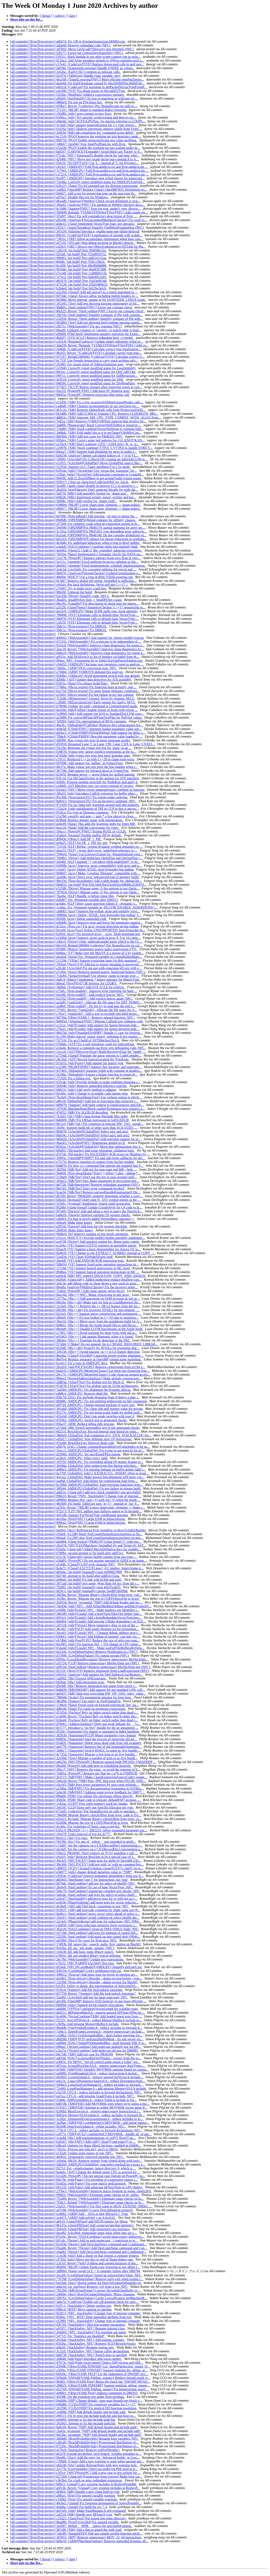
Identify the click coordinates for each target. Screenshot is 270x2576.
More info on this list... (26, 19)
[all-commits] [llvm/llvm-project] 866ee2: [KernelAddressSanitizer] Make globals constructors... (76, 1378)
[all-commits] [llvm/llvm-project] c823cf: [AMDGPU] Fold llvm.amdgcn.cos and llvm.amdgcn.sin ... (79, 167)
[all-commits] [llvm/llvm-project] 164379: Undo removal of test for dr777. (61, 1834)
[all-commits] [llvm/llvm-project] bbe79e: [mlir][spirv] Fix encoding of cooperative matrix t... (74, 2179)
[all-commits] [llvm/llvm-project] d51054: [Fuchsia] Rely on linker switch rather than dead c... (74, 1712)
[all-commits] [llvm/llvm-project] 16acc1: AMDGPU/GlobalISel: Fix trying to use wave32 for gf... (77, 1450)
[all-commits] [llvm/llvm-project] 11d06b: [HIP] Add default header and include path (68, 2412)
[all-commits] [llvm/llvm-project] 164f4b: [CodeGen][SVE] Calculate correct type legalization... (76, 349)
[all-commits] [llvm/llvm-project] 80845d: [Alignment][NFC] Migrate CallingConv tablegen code (77, 1021)
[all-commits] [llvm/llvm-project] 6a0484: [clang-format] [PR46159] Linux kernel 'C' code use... (76, 1541)
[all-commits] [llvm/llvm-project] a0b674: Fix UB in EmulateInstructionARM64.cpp (68, 41)
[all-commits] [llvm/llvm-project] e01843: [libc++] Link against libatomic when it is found (72, 1336)
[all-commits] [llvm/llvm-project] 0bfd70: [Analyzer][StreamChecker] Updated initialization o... (75, 573)
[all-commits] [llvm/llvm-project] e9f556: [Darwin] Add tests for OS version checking (69, 1226)
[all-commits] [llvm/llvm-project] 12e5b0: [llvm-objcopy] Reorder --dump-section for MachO (74, 1982)
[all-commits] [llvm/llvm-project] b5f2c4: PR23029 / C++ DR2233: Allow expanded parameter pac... (79, 1830)
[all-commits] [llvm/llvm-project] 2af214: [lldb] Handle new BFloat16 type (61, 2514)
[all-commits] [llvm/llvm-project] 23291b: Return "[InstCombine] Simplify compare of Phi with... (77, 318)
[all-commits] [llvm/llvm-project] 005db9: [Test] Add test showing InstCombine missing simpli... (76, 322)
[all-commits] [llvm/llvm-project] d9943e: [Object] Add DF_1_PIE (56, 839)
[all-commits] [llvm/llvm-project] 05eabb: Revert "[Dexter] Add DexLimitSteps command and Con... (79, 2248)
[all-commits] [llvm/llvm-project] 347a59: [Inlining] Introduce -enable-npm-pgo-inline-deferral (75, 231)
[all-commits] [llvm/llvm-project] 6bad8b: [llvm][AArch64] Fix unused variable (65, 2522)
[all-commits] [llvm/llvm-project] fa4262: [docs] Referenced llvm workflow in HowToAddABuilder (78, 1530)
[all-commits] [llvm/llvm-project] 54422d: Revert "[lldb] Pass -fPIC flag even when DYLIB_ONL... (78, 1781)
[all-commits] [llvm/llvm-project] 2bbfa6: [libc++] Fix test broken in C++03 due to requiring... (74, 1317)
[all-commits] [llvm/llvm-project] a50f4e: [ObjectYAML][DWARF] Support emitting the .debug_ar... (79, 2370)
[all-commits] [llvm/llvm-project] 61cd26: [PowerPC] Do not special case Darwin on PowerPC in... (78, 2176)
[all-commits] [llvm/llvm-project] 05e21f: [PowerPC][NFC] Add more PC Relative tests (70, 391)
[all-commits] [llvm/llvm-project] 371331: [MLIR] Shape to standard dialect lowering (68, 110)
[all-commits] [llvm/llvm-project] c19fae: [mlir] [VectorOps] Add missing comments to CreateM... (77, 474)
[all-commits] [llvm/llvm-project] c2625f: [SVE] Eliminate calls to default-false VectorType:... (74, 622)
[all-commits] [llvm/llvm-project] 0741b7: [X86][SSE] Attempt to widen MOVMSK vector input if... (79, 2107)
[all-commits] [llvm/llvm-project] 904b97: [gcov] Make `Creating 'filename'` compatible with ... (75, 873)
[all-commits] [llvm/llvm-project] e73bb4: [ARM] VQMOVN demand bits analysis (67, 672)
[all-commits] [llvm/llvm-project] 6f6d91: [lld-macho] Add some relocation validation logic (72, 1150)
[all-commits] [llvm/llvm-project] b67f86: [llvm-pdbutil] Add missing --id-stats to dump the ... (74, 516)
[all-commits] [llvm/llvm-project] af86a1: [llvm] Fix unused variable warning (63, 2495)
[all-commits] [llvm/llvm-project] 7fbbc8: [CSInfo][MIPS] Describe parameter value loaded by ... (76, 736)
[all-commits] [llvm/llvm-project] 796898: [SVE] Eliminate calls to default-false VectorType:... (75, 615)
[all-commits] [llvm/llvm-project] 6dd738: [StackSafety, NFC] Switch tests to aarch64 (68, 2355)
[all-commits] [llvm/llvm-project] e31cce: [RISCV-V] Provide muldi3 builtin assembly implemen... (77, 1238)
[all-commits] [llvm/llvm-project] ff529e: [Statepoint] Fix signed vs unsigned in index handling (75, 1731)
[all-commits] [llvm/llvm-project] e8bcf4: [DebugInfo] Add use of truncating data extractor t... (74, 1101)
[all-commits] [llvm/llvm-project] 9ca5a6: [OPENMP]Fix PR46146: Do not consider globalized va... (78, 535)
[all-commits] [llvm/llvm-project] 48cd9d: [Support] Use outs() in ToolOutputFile (66, 1701)
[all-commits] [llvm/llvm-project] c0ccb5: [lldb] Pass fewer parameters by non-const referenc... (75, 1784)
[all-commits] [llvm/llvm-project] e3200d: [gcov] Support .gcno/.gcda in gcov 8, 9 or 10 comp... (75, 938)
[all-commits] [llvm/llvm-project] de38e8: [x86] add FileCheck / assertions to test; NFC (70, 1906)
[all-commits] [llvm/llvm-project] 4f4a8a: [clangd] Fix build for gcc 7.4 (59, 2507)
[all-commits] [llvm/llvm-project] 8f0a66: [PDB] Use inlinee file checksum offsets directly (72, 1796)
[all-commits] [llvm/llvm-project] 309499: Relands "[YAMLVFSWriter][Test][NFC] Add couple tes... (79, 212)
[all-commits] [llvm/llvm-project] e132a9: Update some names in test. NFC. (62, 2153)
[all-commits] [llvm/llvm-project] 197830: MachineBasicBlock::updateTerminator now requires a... (77, 1108)
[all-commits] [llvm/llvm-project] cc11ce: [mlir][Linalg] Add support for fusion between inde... (75, 1025)
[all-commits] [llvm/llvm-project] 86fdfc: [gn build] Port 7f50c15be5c (58, 262)
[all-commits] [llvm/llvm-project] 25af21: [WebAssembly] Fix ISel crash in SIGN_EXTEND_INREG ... (81, 2206)
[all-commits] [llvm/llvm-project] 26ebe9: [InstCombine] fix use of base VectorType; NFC (71, 1887)
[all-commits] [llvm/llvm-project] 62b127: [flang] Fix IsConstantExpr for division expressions (74, 186)
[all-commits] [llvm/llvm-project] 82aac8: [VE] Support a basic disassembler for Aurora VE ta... (75, 1249)
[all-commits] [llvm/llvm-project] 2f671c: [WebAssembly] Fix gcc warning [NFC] (66, 326)
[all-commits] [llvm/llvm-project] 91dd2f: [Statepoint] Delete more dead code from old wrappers (76, 1743)
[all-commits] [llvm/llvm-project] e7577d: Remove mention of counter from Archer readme (72, 1162)
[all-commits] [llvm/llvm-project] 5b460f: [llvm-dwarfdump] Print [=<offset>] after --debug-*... (75, 1173)
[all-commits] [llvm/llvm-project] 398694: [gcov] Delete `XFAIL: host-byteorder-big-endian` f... (76, 915)
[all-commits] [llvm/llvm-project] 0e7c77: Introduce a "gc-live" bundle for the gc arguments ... (74, 1728)
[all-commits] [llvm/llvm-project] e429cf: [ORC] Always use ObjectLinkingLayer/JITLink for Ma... (78, 246)
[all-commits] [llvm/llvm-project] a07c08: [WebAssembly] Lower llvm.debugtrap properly (72, 2210)
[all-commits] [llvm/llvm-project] (33, 398)
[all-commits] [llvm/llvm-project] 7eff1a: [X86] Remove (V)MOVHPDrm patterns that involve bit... (78, 421)
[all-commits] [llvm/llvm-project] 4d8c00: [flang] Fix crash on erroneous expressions (68, 1709)
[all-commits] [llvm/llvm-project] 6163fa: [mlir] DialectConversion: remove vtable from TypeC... (76, 129)
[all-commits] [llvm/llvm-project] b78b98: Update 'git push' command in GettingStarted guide (74, 706)
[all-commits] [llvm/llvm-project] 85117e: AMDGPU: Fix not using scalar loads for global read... (76, 1412)
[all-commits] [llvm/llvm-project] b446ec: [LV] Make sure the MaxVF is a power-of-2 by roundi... (77, 953)
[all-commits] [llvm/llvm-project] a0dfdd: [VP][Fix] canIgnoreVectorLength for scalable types (74, 2009)
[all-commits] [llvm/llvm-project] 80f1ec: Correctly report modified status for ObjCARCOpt (73, 372)
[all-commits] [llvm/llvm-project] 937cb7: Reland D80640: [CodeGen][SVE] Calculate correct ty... (77, 356)
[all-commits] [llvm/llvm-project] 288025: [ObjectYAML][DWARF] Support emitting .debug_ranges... (80, 2385)
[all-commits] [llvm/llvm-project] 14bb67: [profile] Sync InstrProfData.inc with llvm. (68, 144)
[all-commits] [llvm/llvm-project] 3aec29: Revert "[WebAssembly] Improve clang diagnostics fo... (77, 649)
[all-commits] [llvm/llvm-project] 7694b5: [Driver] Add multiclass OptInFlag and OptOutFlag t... (76, 858)
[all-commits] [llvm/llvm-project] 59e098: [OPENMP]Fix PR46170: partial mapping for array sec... (78, 527)
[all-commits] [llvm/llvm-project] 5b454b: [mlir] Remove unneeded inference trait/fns (68, 1086)
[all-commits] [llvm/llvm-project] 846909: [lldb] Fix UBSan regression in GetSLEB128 (70, 1120)
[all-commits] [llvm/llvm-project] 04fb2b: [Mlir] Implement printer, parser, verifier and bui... (73, 497)
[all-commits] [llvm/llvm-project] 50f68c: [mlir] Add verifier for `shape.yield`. (63, 501)
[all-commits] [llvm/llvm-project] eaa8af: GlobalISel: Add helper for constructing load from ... (74, 1481)
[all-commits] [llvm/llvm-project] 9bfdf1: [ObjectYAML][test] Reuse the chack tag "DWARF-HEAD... (80, 2381)
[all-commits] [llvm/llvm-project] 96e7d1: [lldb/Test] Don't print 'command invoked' (67, 1188)
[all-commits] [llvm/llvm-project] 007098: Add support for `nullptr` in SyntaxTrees (67, 763)
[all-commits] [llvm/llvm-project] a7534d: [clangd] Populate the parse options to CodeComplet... (76, 1055)
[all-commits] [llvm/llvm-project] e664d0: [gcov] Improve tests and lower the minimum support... (76, 922)
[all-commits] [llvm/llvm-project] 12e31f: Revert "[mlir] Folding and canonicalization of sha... (74, 2263)
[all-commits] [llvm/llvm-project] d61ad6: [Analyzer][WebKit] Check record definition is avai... (75, 201)
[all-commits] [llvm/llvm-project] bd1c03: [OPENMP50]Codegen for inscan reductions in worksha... (78, 539)
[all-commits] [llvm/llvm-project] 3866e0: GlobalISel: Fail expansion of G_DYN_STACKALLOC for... (81, 1435)
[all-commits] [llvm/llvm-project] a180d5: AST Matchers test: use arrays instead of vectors (72, 786)
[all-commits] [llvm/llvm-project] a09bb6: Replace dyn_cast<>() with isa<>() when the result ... (75, 1500)
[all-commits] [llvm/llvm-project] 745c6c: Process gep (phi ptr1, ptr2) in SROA (64, 2149)
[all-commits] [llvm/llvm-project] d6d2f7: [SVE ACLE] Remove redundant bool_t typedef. (72, 337)
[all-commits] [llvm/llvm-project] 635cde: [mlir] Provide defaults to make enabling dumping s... (75, 1082)
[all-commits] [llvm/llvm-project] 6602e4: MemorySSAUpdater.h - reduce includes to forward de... (77, 2115)
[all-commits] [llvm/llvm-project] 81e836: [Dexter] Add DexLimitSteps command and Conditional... (78, 2244)
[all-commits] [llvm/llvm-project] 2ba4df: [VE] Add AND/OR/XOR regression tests (67, 1260)
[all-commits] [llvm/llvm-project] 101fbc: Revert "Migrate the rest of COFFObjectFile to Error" (75, 1598)
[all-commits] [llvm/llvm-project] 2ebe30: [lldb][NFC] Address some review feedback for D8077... (77, 1792)
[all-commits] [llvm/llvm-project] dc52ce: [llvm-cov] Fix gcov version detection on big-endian (74, 926)
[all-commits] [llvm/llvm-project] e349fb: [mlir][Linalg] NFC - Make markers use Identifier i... (75, 1610)
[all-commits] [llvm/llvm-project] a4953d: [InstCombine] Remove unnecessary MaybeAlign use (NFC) (80, 1667)
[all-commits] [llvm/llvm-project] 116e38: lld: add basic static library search (62, 1952)
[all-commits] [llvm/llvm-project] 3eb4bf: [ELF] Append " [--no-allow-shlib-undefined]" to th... (75, 862)
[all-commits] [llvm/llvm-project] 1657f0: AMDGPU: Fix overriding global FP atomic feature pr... (77, 1462)
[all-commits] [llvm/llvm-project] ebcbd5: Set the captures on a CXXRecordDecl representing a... (76, 1849)
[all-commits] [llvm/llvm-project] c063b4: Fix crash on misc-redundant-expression (66, 2480)
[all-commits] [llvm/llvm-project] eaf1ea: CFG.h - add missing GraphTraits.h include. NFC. (72, 2096)
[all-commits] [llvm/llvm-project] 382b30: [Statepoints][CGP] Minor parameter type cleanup (73, 1735)
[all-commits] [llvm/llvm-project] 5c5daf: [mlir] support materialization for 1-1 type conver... (73, 125)
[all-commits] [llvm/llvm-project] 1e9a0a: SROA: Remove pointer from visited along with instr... (76, 2160)
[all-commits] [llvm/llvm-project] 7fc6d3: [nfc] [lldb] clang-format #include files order (69, 1116)
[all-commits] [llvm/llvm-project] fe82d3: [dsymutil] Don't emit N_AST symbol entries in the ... (75, 1200)
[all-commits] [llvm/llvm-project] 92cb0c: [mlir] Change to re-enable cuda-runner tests (69, 1093)
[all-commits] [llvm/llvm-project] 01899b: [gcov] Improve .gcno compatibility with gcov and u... (76, 865)
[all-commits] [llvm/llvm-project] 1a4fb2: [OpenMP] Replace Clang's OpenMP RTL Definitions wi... (79, 189)
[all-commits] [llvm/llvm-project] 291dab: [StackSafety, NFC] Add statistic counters (67, 2340)
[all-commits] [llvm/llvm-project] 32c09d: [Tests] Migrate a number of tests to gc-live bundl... (74, 1758)
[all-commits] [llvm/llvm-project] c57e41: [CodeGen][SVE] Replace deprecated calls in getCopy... (77, 64)
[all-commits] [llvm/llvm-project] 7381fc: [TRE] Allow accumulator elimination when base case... (77, 239)
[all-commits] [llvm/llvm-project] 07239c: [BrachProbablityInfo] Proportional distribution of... (74, 2446)
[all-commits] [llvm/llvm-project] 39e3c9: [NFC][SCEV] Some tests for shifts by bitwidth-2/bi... (76, 1860)
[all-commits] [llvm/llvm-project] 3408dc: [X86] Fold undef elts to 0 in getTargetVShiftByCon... (76, 432)
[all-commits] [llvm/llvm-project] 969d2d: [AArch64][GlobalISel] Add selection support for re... (76, 1139)
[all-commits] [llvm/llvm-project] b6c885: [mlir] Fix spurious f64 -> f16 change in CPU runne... (75, 1644)
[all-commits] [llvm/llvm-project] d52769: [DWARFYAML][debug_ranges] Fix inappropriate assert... (79, 2389)
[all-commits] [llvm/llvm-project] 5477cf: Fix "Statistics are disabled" (58, 2336)
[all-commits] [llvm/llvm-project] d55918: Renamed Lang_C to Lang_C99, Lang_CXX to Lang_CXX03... (82, 744)
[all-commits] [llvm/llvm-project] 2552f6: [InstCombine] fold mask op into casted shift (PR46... (75, 1936)
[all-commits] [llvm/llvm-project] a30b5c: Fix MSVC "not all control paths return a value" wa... (75, 2062)
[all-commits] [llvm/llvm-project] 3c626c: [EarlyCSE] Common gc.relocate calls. (65, 72)
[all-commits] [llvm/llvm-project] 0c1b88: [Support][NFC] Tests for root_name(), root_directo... (75, 208)
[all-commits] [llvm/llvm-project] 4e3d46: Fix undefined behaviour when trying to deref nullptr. (75, 543)
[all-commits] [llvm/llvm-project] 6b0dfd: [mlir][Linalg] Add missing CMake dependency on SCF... (78, 1621)
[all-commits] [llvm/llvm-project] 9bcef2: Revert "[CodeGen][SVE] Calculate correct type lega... (76, 353)
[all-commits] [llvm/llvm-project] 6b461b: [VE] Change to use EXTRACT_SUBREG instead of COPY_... (82, 1253)
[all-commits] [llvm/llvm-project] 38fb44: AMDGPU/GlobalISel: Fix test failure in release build (75, 1488)
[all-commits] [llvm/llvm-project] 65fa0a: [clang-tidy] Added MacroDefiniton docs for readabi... (75, 1549)
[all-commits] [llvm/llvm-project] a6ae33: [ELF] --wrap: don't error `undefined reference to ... (74, 850)
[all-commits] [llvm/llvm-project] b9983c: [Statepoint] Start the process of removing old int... (73, 1739)
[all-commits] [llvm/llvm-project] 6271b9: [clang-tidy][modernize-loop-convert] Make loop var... (76, 2476)
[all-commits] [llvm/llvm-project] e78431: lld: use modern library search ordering (65, 1955)
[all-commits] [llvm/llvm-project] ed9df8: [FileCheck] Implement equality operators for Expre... (75, 334)
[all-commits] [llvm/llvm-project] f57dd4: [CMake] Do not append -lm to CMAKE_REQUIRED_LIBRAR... (84, 1344)
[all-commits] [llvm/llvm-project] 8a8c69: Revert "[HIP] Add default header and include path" (74, 2427)
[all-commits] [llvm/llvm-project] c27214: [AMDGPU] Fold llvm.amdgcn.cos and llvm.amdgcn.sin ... (79, 174)
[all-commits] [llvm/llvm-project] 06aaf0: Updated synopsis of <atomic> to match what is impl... (76, 330)
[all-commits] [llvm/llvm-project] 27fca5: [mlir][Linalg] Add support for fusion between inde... (75, 1029)
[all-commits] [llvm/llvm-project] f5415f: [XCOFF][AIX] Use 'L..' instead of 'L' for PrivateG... (74, 163)
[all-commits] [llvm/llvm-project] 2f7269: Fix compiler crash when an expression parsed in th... (75, 524)
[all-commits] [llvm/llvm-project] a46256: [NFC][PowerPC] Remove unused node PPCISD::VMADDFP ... (83, 1762)
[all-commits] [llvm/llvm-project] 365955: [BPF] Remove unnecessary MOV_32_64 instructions (76, 2537)
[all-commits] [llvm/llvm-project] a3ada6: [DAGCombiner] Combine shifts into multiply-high (74, 546)
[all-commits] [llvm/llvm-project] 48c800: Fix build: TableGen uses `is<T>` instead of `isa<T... (75, 1503)
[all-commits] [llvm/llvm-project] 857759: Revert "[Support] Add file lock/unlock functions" (73, 1993)
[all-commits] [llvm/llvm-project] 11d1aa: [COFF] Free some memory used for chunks (69, 1803)
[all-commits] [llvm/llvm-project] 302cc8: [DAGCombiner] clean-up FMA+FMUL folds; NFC (74, 1929)
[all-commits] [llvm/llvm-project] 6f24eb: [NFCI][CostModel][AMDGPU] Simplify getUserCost (76, 1967)
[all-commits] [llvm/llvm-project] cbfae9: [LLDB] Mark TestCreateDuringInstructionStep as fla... (76, 1534)
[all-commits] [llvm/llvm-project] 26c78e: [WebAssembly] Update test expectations (67, 1959)
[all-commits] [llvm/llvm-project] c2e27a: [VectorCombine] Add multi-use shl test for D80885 (74, 2050)
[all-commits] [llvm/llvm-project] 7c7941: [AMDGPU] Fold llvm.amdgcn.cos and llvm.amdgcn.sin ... (79, 170)
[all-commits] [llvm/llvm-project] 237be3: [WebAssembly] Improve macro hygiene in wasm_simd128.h (81, 2191)
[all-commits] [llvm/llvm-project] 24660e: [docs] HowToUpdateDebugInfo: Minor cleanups (72, 2294)
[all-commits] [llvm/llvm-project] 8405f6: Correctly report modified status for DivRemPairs (72, 383)
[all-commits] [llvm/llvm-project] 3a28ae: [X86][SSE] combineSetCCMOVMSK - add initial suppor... (80, 2122)
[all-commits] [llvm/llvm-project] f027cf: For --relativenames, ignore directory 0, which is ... (73, 2168)
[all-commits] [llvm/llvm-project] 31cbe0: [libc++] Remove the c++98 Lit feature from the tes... (75, 1306)
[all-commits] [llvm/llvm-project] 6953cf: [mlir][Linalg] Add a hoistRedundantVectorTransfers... (76, 1617)
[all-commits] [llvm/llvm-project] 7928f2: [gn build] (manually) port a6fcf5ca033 (65, 1587)
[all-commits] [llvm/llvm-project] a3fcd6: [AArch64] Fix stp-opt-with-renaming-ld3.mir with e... (76, 968)
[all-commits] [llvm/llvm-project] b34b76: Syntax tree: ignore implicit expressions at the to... (73, 751)
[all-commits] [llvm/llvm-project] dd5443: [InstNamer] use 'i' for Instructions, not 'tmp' (69, 1879)
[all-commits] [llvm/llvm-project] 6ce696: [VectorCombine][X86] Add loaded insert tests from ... (76, 2016)
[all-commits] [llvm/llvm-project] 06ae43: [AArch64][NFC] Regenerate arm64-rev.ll (68, 1143)
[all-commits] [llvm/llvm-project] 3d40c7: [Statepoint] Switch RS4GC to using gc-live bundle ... (76, 1750)
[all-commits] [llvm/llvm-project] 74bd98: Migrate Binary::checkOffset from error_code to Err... (76, 1815)
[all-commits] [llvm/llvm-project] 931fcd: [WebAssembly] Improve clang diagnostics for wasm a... (77, 645)
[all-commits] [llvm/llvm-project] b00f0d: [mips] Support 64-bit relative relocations (67, 2005)
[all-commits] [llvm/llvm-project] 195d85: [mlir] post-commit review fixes (61, 113)
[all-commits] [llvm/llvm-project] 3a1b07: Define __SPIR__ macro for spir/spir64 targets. (71, 2526)
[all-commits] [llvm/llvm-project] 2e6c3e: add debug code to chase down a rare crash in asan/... (75, 1283)
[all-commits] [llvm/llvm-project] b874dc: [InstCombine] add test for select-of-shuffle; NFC (73, 1883)
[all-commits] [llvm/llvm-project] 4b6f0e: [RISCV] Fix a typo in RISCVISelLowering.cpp (72, 577)
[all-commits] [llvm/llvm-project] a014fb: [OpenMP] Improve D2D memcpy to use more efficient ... (78, 2001)
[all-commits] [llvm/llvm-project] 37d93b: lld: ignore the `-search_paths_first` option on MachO (75, 1944)
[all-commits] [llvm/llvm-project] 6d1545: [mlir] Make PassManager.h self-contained (68, 2510)
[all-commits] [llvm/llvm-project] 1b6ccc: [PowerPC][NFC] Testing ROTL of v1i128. (68, 831)
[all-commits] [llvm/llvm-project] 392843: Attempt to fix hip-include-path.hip (63, 2423)
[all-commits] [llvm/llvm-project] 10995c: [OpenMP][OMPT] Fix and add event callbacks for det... (78, 1158)
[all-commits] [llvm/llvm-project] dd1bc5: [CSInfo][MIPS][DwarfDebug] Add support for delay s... (78, 732)
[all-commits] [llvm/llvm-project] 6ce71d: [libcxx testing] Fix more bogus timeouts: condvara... (75, 691)
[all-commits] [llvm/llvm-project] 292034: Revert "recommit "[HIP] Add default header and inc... (76, 1602)
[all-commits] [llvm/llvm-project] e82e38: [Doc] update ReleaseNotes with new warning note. (74, 2465)
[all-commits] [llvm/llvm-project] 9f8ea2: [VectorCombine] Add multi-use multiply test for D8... (76, 2047)
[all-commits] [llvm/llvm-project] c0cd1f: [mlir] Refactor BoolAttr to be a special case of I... (73, 1857)
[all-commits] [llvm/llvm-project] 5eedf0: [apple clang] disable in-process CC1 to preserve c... (74, 486)
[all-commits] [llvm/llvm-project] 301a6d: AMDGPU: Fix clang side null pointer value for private (77, 1408)
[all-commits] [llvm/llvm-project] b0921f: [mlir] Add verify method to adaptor (63, 1089)
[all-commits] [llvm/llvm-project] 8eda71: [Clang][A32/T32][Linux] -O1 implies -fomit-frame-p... (77, 1568)
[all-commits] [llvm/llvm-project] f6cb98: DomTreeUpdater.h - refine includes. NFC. (68, 2126)
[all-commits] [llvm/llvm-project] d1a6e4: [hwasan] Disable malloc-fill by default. (66, 835)
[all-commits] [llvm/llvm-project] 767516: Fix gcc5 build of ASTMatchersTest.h (65, 1040)
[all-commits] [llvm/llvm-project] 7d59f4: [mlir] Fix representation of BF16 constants (68, 721)
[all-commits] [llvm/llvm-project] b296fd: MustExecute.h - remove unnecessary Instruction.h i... (75, 2111)
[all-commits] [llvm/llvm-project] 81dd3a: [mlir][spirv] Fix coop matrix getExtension (68, 2183)
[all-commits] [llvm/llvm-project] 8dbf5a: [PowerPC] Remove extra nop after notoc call (70, 394)
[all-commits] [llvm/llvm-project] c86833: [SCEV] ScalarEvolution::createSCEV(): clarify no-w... (77, 1868)
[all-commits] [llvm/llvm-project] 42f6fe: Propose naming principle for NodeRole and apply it (74, 782)
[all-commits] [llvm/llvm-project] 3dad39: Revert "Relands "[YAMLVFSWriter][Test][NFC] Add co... (79, 345)
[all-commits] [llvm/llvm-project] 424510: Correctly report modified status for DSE (67, 379)
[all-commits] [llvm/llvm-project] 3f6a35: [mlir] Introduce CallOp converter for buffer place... (74, 793)
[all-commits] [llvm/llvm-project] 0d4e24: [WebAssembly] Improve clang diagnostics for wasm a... (78, 653)
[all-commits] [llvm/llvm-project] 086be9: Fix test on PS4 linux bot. (56, 102)
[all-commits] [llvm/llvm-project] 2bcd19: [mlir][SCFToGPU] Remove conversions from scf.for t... (78, 1367)
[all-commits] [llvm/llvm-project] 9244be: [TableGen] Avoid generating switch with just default (75, 675)
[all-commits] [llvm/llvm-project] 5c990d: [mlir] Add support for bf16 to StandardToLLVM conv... (77, 713)
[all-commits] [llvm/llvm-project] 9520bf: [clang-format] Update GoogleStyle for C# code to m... (76, 1207)
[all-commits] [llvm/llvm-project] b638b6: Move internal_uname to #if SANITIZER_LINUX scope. (78, 300)
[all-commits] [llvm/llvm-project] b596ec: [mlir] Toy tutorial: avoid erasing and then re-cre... (73, 117)
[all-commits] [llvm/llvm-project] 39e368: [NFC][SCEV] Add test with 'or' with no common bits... (77, 1864)
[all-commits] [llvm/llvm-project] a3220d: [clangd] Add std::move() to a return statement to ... (74, 292)
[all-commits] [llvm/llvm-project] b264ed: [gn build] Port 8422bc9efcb (58, 288)
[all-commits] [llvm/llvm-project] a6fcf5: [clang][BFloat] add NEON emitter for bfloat (69, 2221)
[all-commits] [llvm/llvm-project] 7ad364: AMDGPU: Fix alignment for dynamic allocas (70, 1389)
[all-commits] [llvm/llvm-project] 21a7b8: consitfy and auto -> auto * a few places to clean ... (74, 816)
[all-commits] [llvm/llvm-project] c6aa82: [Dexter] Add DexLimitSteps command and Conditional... (78, 2252)
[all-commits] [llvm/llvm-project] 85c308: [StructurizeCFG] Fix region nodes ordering (69, 797)
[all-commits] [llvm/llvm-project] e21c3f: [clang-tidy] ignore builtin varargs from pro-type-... (73, 1557)
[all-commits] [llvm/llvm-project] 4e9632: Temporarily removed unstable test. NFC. (67, 2157)
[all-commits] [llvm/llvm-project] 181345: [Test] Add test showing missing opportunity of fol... (75, 303)
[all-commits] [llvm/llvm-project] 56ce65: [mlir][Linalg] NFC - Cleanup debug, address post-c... (76, 1633)
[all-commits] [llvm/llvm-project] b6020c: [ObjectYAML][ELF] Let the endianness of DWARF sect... (79, 2374)
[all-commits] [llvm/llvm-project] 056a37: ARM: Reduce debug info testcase (62, 1424)
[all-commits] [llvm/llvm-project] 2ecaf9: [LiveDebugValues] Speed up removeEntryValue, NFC (76, 2275)
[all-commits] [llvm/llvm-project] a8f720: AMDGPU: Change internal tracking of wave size (73, 1405)
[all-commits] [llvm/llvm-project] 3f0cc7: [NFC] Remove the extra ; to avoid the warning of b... (75, 1769)
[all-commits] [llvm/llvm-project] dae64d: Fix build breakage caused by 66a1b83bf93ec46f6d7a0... (77, 83)
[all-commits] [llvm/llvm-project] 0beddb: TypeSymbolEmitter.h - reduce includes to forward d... (76, 2028)
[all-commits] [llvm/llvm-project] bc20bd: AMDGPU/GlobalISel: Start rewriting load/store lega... (76, 1484)
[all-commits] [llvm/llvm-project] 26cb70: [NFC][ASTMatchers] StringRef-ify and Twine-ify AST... (78, 1545)
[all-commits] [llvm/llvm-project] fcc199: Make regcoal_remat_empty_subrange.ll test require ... (76, 1036)
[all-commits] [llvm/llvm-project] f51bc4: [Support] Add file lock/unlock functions (66, 1990)
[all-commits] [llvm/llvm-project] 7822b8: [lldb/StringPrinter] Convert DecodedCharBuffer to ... (76, 2290)
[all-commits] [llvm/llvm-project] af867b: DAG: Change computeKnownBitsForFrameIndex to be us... (80, 1446)
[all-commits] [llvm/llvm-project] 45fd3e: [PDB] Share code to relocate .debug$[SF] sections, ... (75, 1800)
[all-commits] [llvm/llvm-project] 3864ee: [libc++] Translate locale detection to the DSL (70, 1340)
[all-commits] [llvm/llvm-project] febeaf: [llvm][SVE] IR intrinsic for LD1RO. (64, 983)
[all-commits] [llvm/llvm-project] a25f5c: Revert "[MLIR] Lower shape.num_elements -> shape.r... (77, 1507)
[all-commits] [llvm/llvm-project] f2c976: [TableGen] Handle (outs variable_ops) (65, 75)
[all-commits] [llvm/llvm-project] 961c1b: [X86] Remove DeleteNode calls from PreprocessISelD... (78, 410)
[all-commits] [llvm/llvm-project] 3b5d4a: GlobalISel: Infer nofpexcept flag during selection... (74, 1465)
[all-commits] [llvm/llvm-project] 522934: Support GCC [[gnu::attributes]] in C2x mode (70, 467)
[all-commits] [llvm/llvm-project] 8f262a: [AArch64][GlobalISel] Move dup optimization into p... (77, 1146)
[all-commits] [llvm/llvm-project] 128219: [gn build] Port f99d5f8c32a (58, 250)
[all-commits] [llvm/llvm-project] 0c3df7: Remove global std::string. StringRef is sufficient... (73, 581)
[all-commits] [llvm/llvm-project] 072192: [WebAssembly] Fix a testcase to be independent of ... (76, 641)
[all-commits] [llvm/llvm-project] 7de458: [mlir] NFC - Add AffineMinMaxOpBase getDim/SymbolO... (81, 1606)
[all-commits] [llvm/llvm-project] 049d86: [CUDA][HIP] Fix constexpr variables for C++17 (73, 2404)
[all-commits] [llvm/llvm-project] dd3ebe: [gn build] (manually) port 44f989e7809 (66, 1572)
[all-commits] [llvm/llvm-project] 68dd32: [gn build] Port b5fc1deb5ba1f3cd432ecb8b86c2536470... (78, 884)
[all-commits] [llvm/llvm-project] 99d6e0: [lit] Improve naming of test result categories (69, 1234)
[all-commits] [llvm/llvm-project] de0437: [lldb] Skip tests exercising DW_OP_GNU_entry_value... (78, 1693)
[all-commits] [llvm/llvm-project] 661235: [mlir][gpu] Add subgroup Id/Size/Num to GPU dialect (76, 2187)
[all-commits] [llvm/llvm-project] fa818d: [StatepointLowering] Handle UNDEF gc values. (72, 68)
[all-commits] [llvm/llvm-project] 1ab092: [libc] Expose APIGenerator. (58, 1678)
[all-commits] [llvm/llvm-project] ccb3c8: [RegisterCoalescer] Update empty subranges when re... (77, 341)
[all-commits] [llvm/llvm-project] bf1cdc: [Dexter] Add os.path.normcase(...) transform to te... (74, 2240)
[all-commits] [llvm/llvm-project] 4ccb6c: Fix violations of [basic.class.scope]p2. (65, 1826)
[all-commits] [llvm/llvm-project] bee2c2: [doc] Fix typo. (49, 1838)
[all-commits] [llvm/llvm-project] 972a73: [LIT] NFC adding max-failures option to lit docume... (76, 1511)
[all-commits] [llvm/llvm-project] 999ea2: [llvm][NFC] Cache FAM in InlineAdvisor (68, 1522)
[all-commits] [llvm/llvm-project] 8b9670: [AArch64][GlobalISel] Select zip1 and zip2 (69, 1131)
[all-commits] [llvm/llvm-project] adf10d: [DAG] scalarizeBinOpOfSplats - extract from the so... (76, 2058)
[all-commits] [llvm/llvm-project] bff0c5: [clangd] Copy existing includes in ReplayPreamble (73, 2484)
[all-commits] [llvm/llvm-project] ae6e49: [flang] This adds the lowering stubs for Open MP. (73, 824)
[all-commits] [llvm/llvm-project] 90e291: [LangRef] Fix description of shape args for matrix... (75, 603)
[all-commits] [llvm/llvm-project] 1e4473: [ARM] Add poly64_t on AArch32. (63, 2217)
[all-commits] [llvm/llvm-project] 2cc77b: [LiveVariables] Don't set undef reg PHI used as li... (74, 2469)
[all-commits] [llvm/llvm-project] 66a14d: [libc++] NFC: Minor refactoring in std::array (70, 1295)
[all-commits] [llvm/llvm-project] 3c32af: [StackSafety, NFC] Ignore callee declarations (70, 2351)
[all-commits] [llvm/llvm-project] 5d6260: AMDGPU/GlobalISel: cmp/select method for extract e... (78, 2164)
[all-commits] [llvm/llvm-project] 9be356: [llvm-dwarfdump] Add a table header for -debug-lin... (76, 881)
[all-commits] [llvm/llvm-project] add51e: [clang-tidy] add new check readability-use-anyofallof (75, 1492)
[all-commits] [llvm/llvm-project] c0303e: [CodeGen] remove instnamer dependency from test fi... (77, 1876)
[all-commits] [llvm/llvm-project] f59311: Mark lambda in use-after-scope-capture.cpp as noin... (75, 56)
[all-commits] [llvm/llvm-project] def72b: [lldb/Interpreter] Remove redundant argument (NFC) (75, 1184)
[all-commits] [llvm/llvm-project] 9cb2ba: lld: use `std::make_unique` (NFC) (62, 1948)
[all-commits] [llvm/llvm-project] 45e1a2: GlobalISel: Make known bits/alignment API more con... (77, 1477)
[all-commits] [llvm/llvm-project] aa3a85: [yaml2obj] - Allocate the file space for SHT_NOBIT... (76, 1002)
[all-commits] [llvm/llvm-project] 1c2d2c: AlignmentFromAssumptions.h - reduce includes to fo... (77, 2119)
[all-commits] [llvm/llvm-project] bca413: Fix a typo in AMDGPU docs (59, 1363)
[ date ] (72, 16)
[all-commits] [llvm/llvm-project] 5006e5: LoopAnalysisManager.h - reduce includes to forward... (76, 2084)
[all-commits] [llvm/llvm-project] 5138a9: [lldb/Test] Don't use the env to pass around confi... (74, 1177)
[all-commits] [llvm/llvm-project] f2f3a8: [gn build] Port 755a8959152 (58, 254)
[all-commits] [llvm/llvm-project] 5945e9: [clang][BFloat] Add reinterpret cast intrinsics (70, 2229)
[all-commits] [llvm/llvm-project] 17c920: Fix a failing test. (51, 1078)
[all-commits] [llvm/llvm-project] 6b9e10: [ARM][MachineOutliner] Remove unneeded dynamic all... (79, 2541)
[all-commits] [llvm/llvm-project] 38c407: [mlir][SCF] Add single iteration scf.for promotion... (74, 1629)
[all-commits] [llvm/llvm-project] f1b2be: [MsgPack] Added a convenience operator (67, 94)
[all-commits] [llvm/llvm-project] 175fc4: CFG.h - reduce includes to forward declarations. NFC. (76, 2130)
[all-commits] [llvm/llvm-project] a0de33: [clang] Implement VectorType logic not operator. (72, 224)
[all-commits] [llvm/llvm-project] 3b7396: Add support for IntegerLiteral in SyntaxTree (70, 770)
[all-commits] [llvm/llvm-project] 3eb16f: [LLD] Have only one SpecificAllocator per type (72, 1807)
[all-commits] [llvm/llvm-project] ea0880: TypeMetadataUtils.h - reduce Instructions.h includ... (75, 2073)
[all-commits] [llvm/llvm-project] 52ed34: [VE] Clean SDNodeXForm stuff (61, 1257)
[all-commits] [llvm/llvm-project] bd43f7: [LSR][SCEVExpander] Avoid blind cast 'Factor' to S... (76, 151)
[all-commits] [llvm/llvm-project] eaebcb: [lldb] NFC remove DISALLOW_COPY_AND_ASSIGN (78, 1276)
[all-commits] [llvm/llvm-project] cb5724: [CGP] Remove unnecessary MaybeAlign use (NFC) (75, 1663)
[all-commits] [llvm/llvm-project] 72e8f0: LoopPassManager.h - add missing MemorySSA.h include (78, 2088)
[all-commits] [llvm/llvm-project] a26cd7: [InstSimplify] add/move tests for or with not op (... (74, 1898)
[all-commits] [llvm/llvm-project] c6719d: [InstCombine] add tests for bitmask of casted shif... (74, 1933)
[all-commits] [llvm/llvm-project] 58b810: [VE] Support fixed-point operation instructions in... (74, 1264)
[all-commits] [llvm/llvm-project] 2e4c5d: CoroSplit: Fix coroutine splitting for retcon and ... (73, 569)
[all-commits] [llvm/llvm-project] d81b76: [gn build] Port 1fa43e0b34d (58, 281)
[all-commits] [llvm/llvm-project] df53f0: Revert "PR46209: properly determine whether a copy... (76, 1196)
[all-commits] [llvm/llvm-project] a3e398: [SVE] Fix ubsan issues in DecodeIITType (68, 91)
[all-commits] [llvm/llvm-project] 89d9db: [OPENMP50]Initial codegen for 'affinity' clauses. (73, 520)
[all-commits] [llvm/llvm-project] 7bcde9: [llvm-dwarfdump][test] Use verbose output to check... (76, 1097)
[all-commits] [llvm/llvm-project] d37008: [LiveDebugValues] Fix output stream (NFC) (70, 1655)
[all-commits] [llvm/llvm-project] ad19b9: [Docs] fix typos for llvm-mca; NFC (64, 1940)
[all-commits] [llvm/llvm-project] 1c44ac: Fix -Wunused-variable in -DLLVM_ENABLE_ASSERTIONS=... (84, 907)
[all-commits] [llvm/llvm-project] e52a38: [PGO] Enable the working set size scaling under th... (75, 148)
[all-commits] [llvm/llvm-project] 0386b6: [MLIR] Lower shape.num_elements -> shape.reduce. (76, 505)
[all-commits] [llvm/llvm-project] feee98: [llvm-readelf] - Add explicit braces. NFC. (67, 995)
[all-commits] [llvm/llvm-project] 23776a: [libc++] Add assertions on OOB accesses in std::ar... (75, 1298)
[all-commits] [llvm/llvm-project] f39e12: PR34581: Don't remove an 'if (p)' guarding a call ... (74, 1853)
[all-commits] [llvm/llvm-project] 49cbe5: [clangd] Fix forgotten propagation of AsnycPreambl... (76, 2503)
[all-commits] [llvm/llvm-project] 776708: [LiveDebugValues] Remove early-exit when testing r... (77, 2279)
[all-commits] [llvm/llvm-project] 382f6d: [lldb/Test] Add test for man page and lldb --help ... (73, 1169)
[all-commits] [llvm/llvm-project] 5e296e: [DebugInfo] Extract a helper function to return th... (74, 1074)
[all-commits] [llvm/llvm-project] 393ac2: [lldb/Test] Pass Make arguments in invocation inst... (75, 1181)
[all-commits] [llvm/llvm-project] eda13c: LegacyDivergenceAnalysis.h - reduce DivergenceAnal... (77, 2081)
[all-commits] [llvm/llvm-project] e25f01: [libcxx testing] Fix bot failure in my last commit (72, 694)
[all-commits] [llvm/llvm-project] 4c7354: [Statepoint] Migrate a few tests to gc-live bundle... (74, 1754)
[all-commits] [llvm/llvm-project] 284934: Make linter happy (52, 1230)
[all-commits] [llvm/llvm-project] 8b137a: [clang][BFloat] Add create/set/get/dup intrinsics (72, 2225)
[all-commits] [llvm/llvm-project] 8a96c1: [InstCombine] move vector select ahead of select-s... (75, 1914)
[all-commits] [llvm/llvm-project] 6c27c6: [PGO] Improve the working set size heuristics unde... (75, 136)
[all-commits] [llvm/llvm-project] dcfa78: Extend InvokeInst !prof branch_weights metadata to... (76, 2454)
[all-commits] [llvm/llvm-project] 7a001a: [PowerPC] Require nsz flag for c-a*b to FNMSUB (74, 1773)
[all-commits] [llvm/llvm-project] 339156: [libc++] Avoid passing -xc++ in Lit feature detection (75, 1352)
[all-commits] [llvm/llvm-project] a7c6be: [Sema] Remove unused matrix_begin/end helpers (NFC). (78, 972)
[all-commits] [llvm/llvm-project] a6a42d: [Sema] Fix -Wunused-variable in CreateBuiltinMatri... (76, 957)
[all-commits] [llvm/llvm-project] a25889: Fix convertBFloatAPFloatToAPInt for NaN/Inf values (76, 717)
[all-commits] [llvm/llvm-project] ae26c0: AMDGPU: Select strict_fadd (59, 1458)
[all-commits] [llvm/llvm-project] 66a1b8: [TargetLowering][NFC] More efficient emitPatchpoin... (77, 79)
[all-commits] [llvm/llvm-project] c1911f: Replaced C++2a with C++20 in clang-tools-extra (72, 759)
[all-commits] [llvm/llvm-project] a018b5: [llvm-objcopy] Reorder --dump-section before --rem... (76, 1978)
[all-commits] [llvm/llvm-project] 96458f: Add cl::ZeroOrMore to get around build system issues (76, 478)
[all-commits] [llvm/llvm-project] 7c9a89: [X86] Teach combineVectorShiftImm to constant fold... (77, 429)
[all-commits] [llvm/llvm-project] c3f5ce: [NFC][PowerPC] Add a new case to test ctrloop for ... (75, 2473)
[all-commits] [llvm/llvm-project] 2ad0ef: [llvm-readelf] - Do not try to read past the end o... (73, 1006)
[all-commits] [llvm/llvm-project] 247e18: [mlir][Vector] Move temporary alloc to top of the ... (74, 1625)
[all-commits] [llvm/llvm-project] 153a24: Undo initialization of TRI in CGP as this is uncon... (74, 808)
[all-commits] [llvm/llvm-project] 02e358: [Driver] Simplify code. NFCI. (60, 596)
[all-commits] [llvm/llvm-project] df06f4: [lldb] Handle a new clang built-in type (65, 2492)
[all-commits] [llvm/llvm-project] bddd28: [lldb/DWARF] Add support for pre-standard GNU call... (78, 1690)
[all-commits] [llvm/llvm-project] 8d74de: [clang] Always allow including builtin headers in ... (74, 296)
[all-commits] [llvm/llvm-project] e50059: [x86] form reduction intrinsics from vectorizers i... (74, 1925)
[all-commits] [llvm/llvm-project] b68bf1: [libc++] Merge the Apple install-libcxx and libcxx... (74, 1325)
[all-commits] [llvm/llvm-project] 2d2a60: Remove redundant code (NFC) (60, 45)
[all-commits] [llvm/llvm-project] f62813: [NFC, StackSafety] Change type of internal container (75, 2313)
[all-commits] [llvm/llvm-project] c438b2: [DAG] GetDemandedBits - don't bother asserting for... (76, 2035)
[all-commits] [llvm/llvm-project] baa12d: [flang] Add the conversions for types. (65, 827)
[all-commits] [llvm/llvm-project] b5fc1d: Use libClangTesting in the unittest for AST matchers (75, 778)
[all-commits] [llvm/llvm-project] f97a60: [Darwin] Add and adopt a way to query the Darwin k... (76, 1211)
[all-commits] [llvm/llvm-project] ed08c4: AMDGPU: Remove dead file (59, 1393)
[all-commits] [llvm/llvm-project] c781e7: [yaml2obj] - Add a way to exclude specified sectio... (75, 1014)
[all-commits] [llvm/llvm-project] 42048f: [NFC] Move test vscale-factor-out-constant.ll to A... (74, 159)
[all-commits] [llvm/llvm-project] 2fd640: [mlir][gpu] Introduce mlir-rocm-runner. (66, 2359)
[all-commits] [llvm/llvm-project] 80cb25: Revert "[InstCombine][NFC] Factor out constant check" (77, 311)
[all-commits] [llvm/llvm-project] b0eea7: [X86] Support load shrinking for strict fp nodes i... (73, 451)
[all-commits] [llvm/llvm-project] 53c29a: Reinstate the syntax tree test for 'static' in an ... (71, 748)
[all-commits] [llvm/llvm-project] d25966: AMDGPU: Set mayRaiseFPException (65, 1454)
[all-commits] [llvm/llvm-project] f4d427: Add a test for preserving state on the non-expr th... (73, 193)
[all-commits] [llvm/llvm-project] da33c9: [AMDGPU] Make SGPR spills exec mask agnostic (74, 611)
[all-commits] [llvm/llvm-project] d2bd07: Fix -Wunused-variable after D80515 (64, 900)
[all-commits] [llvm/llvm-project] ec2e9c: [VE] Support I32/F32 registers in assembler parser (73, 1245)
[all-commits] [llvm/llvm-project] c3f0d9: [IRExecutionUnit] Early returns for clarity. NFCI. (73, 702)
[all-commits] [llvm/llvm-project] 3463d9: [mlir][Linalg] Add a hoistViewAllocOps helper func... (76, 1614)
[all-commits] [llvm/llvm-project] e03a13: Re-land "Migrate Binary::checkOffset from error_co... (76, 1819)
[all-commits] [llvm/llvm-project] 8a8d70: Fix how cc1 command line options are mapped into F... (77, 1165)
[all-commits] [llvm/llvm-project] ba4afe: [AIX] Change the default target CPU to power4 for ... (75, 2172)
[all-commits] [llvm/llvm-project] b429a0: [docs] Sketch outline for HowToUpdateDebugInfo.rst (76, 2283)
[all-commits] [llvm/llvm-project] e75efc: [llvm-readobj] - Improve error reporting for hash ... (74, 991)
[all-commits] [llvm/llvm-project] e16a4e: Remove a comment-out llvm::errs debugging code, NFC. (78, 1048)
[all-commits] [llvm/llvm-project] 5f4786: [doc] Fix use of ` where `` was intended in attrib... (73, 1841)
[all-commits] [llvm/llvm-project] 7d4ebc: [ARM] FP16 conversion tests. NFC (63, 668)
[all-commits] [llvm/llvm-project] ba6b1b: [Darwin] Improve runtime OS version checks (70, 1215)
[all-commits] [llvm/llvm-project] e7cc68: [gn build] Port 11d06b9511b (58, 273)
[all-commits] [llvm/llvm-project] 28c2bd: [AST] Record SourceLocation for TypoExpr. (70, 1059)
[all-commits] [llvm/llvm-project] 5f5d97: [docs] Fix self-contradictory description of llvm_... (74, 216)
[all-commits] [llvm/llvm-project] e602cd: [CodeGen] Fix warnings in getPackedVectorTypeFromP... (78, 87)
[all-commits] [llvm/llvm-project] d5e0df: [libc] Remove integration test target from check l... (74, 1686)
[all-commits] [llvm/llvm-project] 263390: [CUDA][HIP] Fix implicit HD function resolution (73, 2408)
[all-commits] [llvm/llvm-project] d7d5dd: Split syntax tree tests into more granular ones (70, 755)
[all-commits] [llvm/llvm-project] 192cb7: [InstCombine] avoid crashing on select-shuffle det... (75, 1917)
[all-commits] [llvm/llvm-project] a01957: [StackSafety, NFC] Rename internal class (68, 2328)
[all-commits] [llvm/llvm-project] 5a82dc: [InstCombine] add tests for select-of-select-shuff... (74, 1895)
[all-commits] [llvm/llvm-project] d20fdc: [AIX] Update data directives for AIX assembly (71, 679)
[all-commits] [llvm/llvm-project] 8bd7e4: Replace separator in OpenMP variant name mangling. (76, 1359)
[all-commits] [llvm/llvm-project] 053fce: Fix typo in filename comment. (60, 812)
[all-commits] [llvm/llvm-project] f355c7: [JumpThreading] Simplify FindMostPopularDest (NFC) (77, 227)
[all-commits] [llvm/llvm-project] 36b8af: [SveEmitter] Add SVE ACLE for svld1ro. (68, 987)
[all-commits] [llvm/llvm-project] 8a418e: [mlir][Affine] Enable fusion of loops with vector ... (74, 710)
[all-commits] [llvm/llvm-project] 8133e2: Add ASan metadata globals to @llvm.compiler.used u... (77, 60)
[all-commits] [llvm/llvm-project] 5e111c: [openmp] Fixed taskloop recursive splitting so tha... (74, 562)
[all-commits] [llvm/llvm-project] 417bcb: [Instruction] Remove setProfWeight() (65, 2450)
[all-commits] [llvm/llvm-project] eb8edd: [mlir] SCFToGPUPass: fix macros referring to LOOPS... (78, 121)
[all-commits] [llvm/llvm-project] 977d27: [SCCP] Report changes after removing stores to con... (76, 387)
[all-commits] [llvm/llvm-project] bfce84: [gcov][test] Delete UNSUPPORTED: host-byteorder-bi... (78, 930)
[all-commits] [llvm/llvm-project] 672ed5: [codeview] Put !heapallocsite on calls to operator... (74, 1811)
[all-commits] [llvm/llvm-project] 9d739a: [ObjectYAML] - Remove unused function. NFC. (72, 1017)
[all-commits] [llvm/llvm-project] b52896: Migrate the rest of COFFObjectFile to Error (69, 1822)
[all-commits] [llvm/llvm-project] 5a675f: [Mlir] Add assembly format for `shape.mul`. (69, 493)
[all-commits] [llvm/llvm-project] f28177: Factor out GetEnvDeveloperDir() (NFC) (67, 53)
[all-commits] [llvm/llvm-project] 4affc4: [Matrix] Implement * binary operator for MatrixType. (75, 979)
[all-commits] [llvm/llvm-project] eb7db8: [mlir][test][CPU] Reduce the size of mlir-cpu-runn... (75, 1640)
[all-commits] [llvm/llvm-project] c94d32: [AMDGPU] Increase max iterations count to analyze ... (77, 664)
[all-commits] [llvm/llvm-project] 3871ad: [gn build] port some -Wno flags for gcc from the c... (75, 1583)
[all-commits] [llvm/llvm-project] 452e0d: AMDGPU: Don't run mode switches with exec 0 (72, 1416)
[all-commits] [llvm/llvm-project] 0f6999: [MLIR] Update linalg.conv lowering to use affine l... (75, 2267)
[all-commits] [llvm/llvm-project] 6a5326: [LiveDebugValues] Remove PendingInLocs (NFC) (74, 1652)
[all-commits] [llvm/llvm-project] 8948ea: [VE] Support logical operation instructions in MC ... (75, 1272)
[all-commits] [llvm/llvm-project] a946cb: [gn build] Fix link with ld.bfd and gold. (66, 1579)
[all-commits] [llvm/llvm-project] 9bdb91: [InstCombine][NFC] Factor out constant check (71, 307)
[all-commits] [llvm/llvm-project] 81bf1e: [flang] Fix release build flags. (59, 683)
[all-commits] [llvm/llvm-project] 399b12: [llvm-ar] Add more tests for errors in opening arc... (74, 1974)
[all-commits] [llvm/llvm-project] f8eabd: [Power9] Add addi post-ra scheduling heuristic (71, 1765)
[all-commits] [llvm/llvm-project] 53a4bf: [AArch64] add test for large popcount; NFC (69, 1997)
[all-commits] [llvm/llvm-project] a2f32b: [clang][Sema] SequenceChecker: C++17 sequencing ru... (78, 607)
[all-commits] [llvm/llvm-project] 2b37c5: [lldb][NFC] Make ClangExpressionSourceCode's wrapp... (79, 1777)
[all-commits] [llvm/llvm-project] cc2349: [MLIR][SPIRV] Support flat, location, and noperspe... (76, 1067)
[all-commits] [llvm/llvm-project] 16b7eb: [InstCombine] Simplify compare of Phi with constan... (76, 315)
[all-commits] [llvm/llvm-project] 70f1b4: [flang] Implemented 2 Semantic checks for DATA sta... (76, 554)
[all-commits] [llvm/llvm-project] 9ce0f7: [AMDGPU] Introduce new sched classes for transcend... (77, 178)
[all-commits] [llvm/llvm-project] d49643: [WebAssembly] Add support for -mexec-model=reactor (77, 638)
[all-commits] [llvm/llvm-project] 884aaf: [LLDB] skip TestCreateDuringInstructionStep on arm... (77, 1538)
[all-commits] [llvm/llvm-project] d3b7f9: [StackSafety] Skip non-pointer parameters (68, 2324)
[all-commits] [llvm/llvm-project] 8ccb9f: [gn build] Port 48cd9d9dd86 (58, 265)
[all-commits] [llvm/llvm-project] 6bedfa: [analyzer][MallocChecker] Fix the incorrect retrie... (74, 1287)
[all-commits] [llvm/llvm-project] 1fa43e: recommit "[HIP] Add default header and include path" (76, 2431)
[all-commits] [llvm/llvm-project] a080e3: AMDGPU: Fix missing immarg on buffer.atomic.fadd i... (78, 1469)
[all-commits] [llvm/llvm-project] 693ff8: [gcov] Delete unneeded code (58, 919)
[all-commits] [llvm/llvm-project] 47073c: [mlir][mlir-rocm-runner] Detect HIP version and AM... (76, 2362)
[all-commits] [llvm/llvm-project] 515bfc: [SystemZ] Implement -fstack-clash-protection (70, 1203)
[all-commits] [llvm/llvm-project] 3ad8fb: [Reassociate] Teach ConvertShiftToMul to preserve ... (76, 425)
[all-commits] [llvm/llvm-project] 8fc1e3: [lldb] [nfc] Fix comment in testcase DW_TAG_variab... (77, 1124)
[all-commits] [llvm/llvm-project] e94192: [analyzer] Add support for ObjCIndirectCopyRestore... (76, 1674)
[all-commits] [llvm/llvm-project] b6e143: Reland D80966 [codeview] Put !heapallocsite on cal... (76, 945)
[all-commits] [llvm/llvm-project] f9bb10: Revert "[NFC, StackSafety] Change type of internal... (75, 1496)
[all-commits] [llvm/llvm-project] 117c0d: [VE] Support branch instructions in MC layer (70, 1268)
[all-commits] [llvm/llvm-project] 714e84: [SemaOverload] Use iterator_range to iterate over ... (75, 976)
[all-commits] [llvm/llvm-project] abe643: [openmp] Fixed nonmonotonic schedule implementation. (78, 565)
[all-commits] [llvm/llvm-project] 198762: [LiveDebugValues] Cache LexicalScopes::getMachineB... (79, 2298)
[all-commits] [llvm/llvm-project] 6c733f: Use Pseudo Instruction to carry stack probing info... (74, 360)
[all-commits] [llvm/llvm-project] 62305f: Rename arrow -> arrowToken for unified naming (72, 774)
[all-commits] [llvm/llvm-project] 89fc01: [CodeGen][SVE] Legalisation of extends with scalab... (76, 235)
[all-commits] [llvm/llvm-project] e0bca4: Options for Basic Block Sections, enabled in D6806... (76, 2145)
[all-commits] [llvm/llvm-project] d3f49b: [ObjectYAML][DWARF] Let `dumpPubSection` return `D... (80, 2366)
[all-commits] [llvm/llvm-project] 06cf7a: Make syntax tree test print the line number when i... (74, 767)
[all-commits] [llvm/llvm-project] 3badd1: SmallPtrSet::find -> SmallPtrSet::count (66, 600)
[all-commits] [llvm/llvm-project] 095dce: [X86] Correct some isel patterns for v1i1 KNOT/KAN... (77, 440)
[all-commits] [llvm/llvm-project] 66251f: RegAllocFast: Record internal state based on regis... (74, 1431)
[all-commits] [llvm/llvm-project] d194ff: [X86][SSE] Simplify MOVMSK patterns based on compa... (79, 2069)
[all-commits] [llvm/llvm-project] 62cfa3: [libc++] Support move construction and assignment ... (76, 1314)
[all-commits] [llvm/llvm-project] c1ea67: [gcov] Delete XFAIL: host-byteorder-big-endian (72, 869)
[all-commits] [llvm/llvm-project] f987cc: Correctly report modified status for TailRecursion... (74, 375)
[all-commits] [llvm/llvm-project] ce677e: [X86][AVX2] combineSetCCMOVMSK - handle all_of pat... (81, 2134)
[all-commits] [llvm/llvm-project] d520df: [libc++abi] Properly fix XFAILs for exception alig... (75, 1348)
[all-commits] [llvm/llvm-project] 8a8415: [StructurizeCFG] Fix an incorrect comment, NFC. (73, 801)
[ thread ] (46, 16)
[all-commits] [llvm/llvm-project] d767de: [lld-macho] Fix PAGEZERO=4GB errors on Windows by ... (80, 1154)
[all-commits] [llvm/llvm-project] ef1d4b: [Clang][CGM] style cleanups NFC (63, 1564)
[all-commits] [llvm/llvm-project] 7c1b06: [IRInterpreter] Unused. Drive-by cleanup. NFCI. (72, 698)
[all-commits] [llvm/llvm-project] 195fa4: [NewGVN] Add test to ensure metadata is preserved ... (76, 964)
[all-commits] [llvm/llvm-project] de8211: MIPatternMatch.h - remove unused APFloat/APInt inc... (77, 2012)
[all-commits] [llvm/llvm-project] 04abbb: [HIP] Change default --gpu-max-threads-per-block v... (76, 2400)
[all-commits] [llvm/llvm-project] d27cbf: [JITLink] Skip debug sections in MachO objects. (72, 243)
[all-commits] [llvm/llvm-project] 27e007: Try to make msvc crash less (58, 588)
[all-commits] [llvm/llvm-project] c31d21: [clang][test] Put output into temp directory (68, 2518)
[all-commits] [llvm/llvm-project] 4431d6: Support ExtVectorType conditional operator (69, 1515)
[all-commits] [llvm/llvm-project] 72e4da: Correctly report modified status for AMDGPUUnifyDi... (78, 182)
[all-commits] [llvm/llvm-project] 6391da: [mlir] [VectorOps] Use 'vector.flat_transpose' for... (73, 470)
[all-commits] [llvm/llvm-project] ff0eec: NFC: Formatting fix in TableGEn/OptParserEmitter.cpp (76, 660)
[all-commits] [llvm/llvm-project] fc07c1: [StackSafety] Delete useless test (61, 2305)
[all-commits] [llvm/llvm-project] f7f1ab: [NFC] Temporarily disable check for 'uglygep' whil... (75, 155)
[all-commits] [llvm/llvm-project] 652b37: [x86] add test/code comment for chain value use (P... (75, 1910)
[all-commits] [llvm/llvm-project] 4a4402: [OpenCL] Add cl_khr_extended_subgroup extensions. (76, 550)
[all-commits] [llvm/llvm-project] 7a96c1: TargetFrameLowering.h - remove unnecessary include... (77, 2031)
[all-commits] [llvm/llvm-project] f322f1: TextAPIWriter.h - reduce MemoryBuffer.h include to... (76, 2020)
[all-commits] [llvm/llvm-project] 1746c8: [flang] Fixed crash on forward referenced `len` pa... (74, 1705)
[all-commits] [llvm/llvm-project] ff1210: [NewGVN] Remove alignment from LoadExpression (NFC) (80, 1671)
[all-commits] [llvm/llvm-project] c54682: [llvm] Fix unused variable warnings (64, 2499)
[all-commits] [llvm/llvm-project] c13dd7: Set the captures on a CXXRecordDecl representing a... (76, 1845)
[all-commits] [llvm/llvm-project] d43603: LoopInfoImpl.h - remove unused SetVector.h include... (77, 2077)
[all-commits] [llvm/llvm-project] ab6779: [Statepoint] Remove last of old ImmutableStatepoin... (76, 1746)
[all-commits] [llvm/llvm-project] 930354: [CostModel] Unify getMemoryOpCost (66, 1971)
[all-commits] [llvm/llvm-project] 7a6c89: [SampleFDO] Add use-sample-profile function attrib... (76, 2533)
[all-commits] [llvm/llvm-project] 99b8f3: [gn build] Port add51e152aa (58, 258)
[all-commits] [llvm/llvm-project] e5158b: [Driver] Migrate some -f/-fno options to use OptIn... (75, 888)
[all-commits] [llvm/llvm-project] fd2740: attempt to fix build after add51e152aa (65, 1576)
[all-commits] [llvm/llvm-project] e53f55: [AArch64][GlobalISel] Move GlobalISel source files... (76, 463)
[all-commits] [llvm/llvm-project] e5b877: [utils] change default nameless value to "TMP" (71, 1872)
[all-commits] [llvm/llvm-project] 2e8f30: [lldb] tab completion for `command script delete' (72, 132)
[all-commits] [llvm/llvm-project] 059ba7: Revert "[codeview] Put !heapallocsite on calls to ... (74, 106)
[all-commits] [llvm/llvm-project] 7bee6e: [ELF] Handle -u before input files (62, 896)
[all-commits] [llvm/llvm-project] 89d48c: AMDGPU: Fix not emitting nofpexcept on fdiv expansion (79, 1401)
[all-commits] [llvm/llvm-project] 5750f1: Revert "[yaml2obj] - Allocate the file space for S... (73, 1010)
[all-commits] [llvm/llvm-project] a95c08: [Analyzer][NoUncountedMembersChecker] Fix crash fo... (79, 220)
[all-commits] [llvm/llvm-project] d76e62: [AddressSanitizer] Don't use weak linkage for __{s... (75, 1724)
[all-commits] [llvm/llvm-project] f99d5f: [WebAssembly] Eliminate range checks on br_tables (74, 2195)
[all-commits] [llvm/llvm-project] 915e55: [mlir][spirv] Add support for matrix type (67, 1063)
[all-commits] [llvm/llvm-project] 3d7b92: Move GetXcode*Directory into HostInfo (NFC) (72, 49)
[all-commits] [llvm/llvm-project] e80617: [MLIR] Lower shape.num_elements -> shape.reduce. (75, 508)
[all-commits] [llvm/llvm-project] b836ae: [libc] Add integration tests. (57, 1682)
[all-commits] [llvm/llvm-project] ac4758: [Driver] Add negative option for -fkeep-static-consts (75, 1241)
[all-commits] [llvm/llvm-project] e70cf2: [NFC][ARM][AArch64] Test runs (62, 1963)
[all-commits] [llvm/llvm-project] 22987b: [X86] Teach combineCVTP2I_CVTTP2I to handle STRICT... (81, 448)
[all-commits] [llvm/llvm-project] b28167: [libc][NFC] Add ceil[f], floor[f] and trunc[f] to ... (73, 2141)
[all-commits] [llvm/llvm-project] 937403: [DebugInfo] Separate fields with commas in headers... (76, 1070)
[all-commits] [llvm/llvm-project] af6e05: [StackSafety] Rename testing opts (62, 2347)
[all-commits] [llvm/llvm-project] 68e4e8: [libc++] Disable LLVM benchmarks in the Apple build (76, 1329)
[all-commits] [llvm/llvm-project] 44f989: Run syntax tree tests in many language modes (70, 740)
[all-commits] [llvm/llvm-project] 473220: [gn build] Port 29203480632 (59, 284)
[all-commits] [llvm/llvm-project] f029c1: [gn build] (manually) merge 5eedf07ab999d (69, 1591)
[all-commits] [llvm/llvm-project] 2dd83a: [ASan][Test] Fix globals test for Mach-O (67, 1382)
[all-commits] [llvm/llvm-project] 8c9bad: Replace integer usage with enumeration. (67, 820)
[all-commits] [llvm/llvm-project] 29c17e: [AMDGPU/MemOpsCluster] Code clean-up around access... (80, 1374)
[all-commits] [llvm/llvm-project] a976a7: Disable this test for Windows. (59, 197)
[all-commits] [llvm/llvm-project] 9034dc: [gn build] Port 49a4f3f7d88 (58, 269)
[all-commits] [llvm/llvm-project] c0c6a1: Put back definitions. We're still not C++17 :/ (69, 584)
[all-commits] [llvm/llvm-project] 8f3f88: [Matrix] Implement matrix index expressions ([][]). (74, 949)
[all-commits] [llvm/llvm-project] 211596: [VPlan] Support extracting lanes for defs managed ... (75, 960)
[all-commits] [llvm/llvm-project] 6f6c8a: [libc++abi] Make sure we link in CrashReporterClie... (75, 1302)
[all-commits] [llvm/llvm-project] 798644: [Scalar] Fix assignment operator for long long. (71, 1697)
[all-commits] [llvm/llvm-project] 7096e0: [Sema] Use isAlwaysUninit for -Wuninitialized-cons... (76, 854)
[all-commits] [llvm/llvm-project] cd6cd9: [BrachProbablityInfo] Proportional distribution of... (74, 2442)
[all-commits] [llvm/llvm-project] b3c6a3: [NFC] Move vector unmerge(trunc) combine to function (77, 789)
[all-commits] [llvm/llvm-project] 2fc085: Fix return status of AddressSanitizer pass (67, 364)
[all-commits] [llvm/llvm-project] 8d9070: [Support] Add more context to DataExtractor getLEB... (77, 1105)
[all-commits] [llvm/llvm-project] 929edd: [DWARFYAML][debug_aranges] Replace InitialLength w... (80, 2378)
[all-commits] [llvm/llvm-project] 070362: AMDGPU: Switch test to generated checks (69, 1420)
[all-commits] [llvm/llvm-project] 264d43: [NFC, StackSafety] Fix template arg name (68, 2332)
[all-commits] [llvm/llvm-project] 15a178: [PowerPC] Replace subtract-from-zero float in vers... (75, 558)
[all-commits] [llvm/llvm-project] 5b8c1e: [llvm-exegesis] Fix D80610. (59, 626)
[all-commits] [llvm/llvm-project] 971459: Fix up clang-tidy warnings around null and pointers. (75, 805)
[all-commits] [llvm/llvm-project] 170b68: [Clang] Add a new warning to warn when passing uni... (77, 2461)
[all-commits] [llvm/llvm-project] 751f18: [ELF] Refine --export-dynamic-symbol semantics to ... (76, 846)
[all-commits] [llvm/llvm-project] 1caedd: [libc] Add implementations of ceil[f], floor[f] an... (73, 2138)
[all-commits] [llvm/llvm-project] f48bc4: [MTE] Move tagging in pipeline (61, 2309)
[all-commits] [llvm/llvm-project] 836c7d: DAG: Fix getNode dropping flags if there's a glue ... (75, 1397)
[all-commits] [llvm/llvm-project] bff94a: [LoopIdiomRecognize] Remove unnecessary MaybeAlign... (79, 1659)
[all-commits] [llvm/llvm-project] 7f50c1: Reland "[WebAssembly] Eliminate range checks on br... (77, 2202)
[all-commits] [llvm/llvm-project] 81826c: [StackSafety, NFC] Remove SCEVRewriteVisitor (73, 2343)
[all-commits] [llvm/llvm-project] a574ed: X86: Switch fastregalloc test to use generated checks (75, 1427)
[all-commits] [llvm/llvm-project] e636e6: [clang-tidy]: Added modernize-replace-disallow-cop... (76, 1279)
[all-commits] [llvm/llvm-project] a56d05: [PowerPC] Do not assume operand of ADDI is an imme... (78, 1560)
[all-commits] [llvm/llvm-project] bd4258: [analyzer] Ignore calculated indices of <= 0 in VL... (74, 455)
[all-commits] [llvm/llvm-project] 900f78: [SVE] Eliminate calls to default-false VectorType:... (74, 619)
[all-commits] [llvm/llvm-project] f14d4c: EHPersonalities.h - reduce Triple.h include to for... (73, 2100)
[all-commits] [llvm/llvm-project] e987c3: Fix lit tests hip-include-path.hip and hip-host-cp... (73, 2416)
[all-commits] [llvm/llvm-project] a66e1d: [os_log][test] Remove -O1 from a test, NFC (69, 2286)
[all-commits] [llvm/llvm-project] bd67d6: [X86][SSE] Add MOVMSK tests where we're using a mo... (80, 2103)
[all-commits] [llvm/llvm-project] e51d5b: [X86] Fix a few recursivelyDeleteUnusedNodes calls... (77, 402)
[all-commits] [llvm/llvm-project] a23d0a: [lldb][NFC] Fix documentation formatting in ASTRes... (77, 1788)
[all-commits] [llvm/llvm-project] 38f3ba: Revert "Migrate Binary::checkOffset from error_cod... (76, 1595)
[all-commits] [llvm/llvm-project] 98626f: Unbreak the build (51, 592)
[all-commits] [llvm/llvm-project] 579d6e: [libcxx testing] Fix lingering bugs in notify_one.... (73, 687)
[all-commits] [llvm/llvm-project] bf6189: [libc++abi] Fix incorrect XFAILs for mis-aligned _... (75, 1310)
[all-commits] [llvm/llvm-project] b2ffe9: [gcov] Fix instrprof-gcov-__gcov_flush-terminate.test (75, 934)
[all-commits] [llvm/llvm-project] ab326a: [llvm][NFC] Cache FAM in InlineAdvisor (68, 1519)
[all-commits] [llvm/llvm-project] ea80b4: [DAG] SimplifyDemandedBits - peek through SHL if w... (78, 2043)
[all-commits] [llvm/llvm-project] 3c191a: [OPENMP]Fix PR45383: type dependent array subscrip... (78, 531)
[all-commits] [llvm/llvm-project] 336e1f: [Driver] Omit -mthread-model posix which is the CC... (76, 941)
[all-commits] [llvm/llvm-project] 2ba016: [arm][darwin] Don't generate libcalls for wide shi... (74, 489)
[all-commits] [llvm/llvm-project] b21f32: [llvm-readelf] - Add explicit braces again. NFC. (72, 998)
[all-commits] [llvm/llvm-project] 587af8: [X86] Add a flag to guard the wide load (66, 2529)
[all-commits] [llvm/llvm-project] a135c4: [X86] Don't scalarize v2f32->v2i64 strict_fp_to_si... (75, 444)
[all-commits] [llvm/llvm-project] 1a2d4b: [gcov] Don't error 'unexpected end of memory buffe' (75, 877)
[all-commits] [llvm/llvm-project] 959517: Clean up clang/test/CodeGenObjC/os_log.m (69, 482)
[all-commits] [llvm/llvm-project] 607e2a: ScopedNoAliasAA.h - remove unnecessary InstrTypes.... (78, 2066)
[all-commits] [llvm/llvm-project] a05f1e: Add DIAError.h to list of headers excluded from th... (75, 657)
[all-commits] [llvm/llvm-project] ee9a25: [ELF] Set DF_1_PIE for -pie (59, 843)
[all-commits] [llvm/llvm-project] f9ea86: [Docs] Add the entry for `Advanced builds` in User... (75, 2457)
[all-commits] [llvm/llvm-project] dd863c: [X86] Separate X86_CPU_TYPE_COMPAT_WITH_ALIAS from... (86, 417)
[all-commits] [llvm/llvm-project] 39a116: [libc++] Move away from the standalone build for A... (76, 1321)
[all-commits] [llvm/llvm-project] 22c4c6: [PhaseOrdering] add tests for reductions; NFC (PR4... (76, 1921)
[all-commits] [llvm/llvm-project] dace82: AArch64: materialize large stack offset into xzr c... (74, 2233)
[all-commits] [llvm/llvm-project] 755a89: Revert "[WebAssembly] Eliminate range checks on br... (77, 2198)
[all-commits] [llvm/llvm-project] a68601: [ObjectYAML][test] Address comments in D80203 (74, 2393)
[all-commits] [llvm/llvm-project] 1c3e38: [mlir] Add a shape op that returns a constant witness (75, 2255)
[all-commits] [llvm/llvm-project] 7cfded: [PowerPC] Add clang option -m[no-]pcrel (67, 1291)
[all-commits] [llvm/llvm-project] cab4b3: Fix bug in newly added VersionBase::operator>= (72, 1219)
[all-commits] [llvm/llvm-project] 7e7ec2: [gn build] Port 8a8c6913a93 (58, 277)
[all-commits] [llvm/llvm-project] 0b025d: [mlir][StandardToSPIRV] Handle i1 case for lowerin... (76, 1032)
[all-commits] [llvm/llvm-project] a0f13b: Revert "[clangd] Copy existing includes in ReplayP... (75, 2488)
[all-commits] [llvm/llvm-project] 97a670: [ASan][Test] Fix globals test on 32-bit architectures (74, 1386)
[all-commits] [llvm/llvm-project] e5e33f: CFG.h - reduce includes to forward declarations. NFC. (76, 2092)
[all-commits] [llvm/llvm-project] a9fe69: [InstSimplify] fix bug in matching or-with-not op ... (74, 98)
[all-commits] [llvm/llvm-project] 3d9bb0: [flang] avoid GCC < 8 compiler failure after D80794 (75, 2271)
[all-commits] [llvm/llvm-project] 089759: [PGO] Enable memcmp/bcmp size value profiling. (74, 140)
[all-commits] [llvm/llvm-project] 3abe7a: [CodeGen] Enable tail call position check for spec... (74, 2302)
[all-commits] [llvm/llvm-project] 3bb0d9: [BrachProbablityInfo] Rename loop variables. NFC (74, 2438)
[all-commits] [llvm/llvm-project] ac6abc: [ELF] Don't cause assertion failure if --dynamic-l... (74, 903)
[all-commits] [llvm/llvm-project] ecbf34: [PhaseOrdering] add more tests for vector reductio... (74, 1902)
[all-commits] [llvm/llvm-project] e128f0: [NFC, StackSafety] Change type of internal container (75, 2321)
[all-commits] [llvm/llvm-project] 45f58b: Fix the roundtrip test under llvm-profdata (67, 2397)
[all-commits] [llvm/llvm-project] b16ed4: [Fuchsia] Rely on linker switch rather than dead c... (74, 1720)
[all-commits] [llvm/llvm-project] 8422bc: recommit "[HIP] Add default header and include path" (76, 2435)
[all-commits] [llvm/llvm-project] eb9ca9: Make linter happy (51, 1222)
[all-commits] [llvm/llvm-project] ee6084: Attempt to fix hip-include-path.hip (63, 2419)
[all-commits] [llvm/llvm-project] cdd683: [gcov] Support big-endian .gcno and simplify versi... (75, 911)
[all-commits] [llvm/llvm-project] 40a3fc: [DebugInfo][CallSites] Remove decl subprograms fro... (76, 725)
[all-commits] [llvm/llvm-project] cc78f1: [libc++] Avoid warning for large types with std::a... (74, 1333)
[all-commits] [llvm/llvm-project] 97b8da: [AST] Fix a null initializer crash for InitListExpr (72, 1044)
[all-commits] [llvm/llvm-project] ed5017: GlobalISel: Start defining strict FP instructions (71, 1439)
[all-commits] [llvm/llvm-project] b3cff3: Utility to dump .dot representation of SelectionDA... (74, 1986)
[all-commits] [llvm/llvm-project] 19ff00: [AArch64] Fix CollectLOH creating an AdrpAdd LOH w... (79, 459)
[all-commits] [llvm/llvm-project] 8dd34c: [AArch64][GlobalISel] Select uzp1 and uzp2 (70, 1135)
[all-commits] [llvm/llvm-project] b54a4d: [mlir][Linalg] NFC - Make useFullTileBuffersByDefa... (77, 1648)
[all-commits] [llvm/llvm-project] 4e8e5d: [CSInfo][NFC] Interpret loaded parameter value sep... (76, 729)
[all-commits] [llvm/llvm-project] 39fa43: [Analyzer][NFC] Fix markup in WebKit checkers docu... (77, 205)
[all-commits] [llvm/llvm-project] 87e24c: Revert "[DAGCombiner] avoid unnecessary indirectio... (77, 2236)
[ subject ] (60, 16)
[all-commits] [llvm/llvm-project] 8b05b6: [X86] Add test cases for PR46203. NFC (66, 436)
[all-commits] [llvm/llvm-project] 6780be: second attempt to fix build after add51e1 (67, 1553)
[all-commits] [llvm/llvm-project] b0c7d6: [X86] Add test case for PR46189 (62, 2054)
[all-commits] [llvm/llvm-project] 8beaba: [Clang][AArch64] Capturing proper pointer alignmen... (77, 1355)
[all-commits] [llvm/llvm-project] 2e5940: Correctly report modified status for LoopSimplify (73, 368)
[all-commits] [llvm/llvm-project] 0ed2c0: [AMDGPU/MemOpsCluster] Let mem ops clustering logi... (80, 1371)
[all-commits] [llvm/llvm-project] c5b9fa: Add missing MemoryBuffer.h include (64, 2024)
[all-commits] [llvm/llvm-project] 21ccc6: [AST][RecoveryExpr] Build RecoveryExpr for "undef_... (78, 1051)
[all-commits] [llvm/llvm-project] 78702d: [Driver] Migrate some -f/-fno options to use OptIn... (75, 892)
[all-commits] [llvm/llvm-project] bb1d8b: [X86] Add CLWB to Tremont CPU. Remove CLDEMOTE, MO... (84, 413)
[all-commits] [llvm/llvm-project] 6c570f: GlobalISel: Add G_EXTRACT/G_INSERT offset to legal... (79, 1473)
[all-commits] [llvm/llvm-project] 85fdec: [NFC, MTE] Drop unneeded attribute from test (71, 2317)
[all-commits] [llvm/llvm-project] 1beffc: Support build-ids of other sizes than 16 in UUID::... (74, 1127)
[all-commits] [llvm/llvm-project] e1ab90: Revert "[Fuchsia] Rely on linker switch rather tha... (74, 1716)
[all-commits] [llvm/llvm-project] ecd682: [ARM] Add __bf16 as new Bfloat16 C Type (69, 2214)
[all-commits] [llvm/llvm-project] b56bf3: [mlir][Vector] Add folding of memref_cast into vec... (75, 1636)
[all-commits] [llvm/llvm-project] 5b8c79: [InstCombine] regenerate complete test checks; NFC (75, 1891)
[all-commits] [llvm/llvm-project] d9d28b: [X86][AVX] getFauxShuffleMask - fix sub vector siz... (77, 2039)
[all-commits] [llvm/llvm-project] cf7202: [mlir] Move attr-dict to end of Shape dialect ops (72, 2259)
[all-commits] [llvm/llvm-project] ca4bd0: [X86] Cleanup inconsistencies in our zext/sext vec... (75, 406)
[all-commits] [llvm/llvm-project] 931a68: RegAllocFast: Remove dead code (62, 1443)
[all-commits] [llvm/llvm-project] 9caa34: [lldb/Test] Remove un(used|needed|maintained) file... (75, 1192)
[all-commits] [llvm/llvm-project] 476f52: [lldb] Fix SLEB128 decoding (59, 1112)
